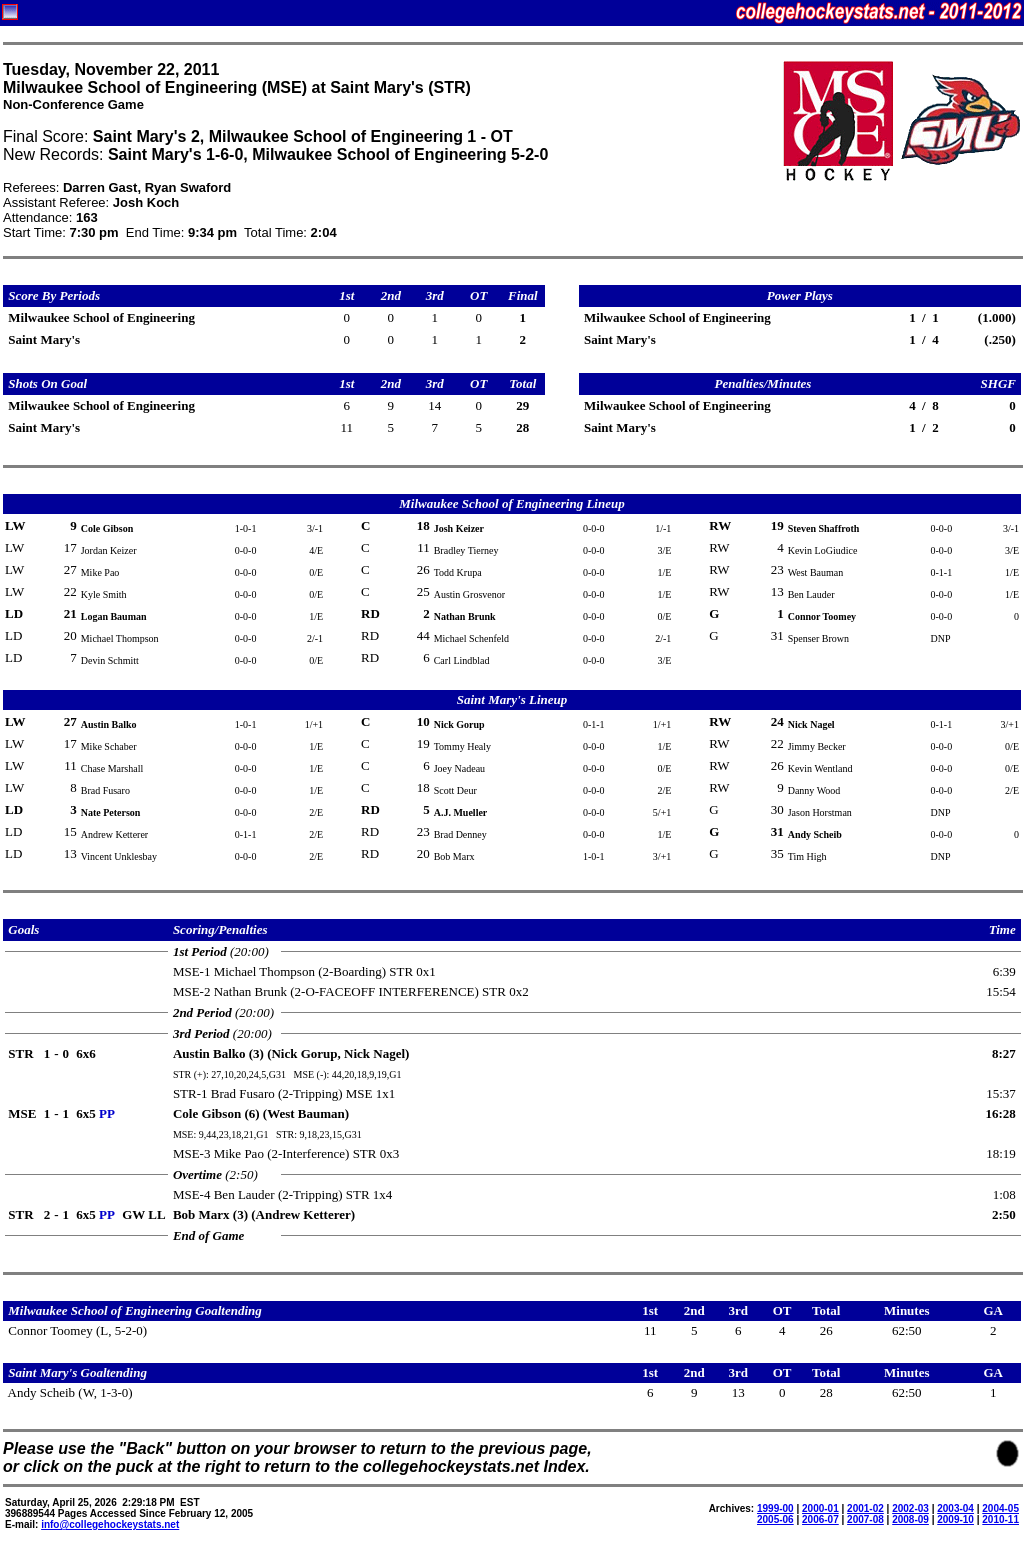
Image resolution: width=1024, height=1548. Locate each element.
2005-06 (775, 1519)
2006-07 (820, 1519)
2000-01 (820, 1508)
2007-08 (865, 1519)
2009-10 (955, 1519)
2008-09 (910, 1519)
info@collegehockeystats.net (110, 1524)
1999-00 (775, 1508)
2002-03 (910, 1508)
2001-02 (865, 1508)
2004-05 (1000, 1508)
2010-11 (1000, 1519)
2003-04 (955, 1508)
